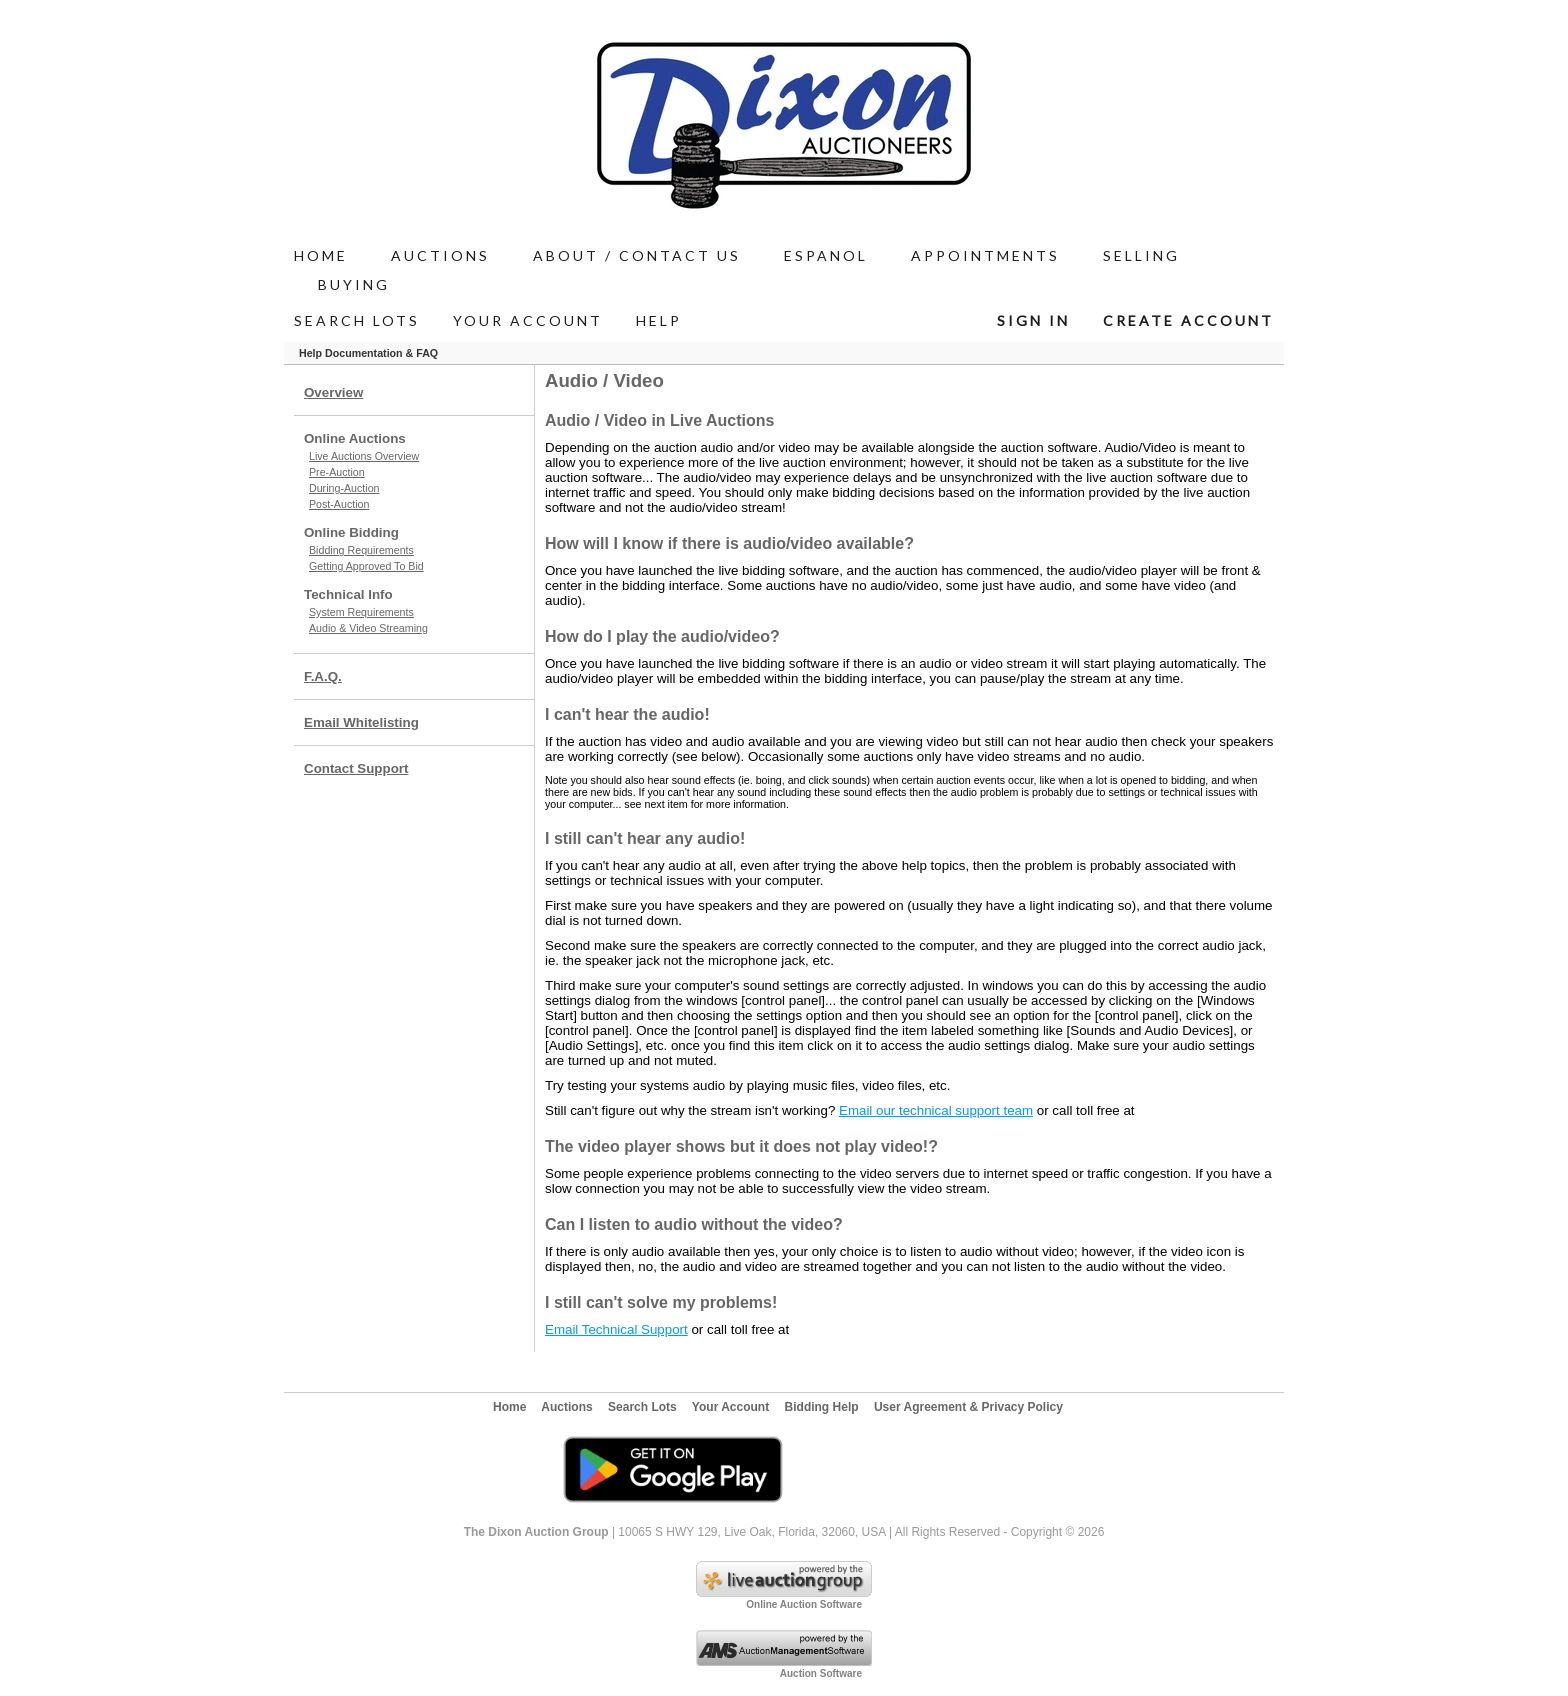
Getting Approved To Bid (366, 566)
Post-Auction (339, 504)
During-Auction (344, 488)
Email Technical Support (616, 1329)
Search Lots (357, 320)
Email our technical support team (936, 1110)
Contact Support (356, 768)
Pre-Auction (337, 472)
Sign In (1033, 320)
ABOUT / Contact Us (637, 255)
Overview (333, 392)
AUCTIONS (440, 255)
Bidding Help (822, 1407)
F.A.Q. (323, 676)
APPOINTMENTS (985, 255)
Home (321, 255)
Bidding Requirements (361, 550)
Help (659, 320)
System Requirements (361, 612)
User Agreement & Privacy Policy (968, 1407)
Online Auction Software (804, 1604)
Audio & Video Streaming (368, 628)
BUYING (354, 284)
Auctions (566, 1407)
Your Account (528, 320)
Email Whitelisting (361, 722)
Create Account (1188, 320)
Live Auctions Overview (364, 456)
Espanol (826, 255)
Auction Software (821, 1673)
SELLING (1141, 255)
